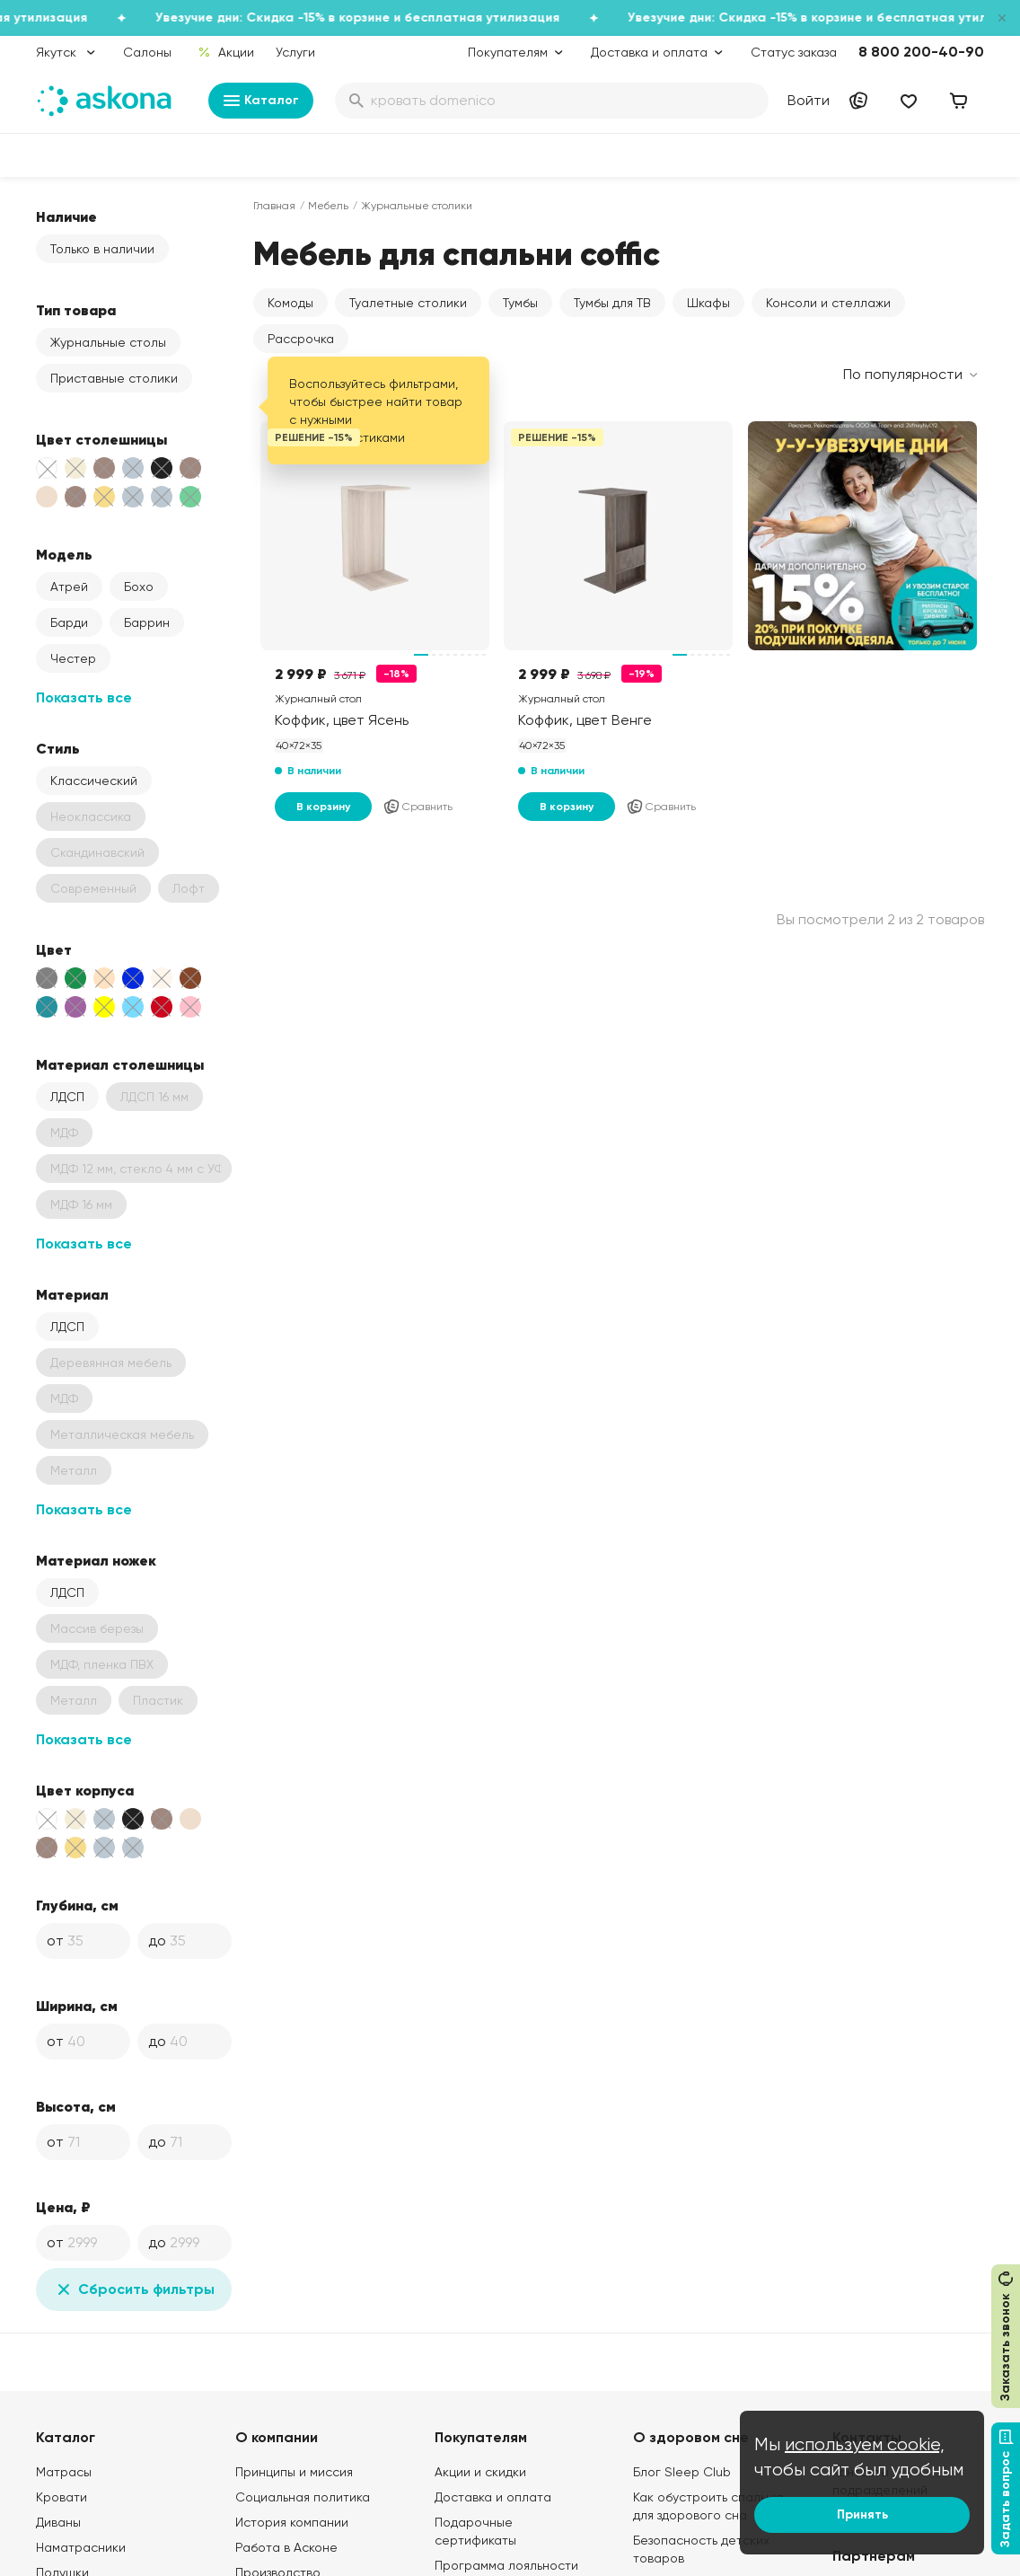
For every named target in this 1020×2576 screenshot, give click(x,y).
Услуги (295, 52)
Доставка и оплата (493, 2497)
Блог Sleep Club (682, 2472)
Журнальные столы (108, 342)
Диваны (58, 2522)
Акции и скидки (480, 2472)
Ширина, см (77, 2006)
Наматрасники (81, 2547)
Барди (69, 622)
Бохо (139, 586)
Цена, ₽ (63, 2207)
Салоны (147, 52)
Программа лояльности (506, 2565)
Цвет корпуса (85, 1790)
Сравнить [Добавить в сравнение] (417, 807)
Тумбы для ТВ (612, 303)
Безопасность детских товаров (701, 2549)
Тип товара (76, 310)
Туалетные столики (408, 303)
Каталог (261, 101)
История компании (291, 2522)
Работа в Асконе (286, 2547)
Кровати (61, 2497)
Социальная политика (302, 2497)
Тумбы (520, 303)
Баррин (147, 622)
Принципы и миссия (294, 2472)
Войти (808, 100)
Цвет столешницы (101, 439)
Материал (72, 1294)
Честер (73, 658)
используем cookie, (865, 2444)
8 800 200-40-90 (921, 51)
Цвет (54, 949)
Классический (93, 780)
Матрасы (64, 2472)
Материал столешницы (120, 1064)
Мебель (328, 205)
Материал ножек (96, 1560)
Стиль (58, 748)
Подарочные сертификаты (475, 2531)
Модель (64, 554)
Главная (274, 205)
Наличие (66, 216)
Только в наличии (102, 249)
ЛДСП (67, 1097)
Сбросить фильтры (134, 2289)
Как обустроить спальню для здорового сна (708, 2506)
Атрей (69, 586)
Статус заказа (794, 52)
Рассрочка (301, 338)
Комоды (290, 303)
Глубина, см (77, 1905)
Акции (226, 52)
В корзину (323, 806)
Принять (862, 2514)
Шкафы (708, 303)
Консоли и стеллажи (828, 303)
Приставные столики (114, 378)
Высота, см (76, 2106)
